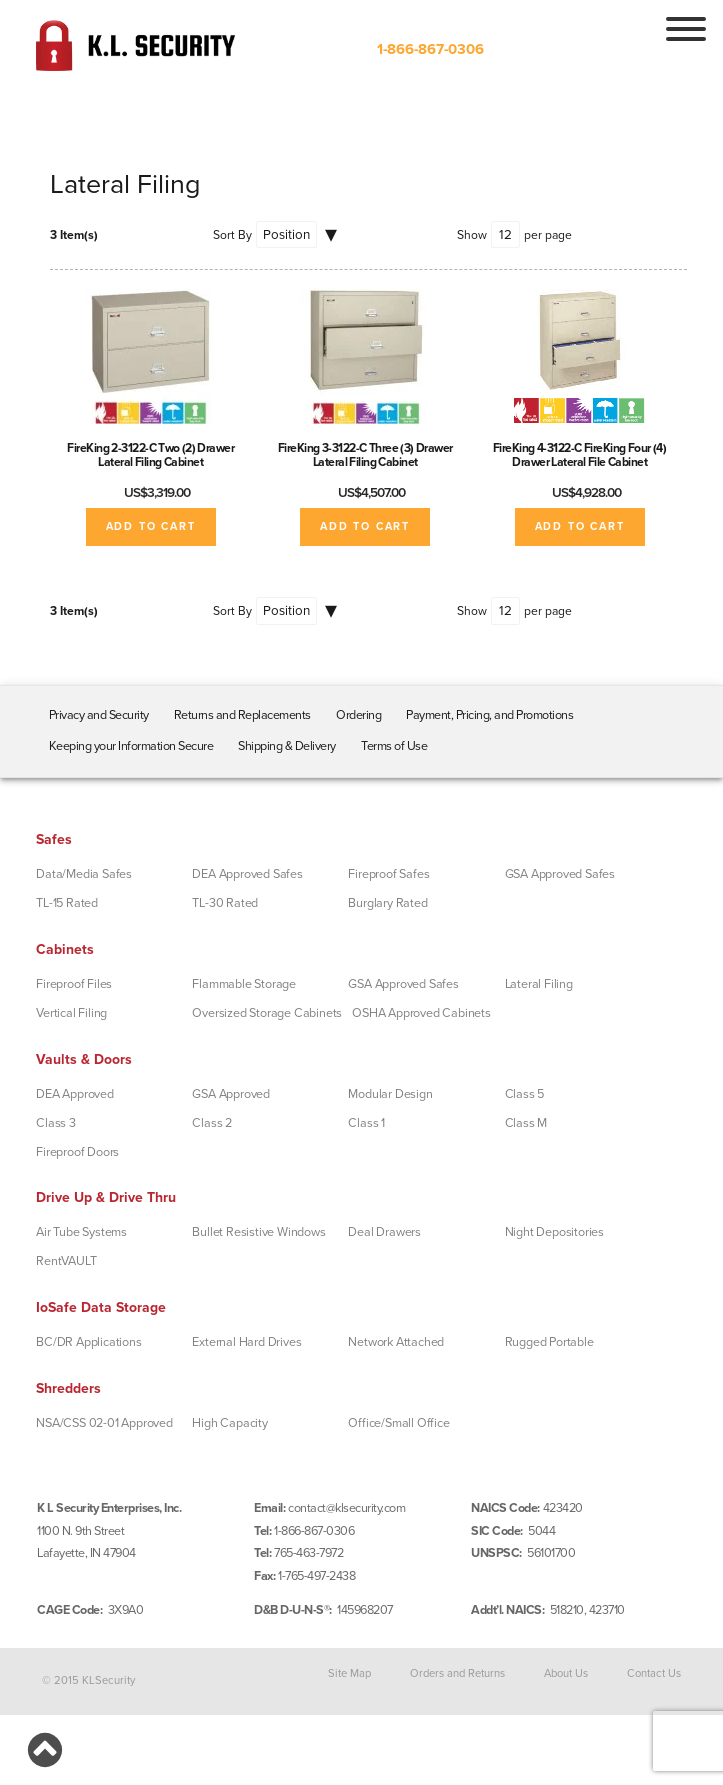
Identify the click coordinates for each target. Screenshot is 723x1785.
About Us (566, 1673)
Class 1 (366, 1123)
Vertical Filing (71, 1013)
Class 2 (212, 1123)
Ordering (358, 715)
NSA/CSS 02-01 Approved (104, 1423)
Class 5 (525, 1094)
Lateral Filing (539, 984)
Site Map (349, 1673)
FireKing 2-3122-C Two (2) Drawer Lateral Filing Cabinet (150, 455)
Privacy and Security (99, 715)
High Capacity (229, 1423)
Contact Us (654, 1673)
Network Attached (396, 1342)
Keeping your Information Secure (131, 746)
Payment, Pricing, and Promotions (489, 715)
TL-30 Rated (225, 903)
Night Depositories (554, 1232)
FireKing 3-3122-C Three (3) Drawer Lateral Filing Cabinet (365, 455)
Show (472, 235)
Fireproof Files (74, 984)
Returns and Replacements (242, 715)
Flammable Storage (244, 984)
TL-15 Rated (67, 903)
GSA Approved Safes (560, 874)
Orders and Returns (457, 1673)
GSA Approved (231, 1094)
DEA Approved (75, 1094)
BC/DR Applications (88, 1342)
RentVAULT (66, 1261)
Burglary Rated (387, 903)
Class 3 (56, 1123)
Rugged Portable (549, 1342)
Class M (526, 1123)
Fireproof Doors (77, 1152)
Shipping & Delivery (287, 746)
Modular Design (390, 1094)
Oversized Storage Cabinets (267, 1013)
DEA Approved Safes (247, 874)
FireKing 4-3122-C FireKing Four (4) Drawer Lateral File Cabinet (580, 455)
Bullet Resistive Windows (258, 1232)
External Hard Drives (246, 1342)
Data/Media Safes (84, 874)
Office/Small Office (398, 1423)
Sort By (232, 235)
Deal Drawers (384, 1232)
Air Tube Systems (81, 1232)
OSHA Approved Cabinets (421, 1013)
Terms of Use (394, 746)
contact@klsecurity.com (346, 1508)
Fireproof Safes (388, 874)
